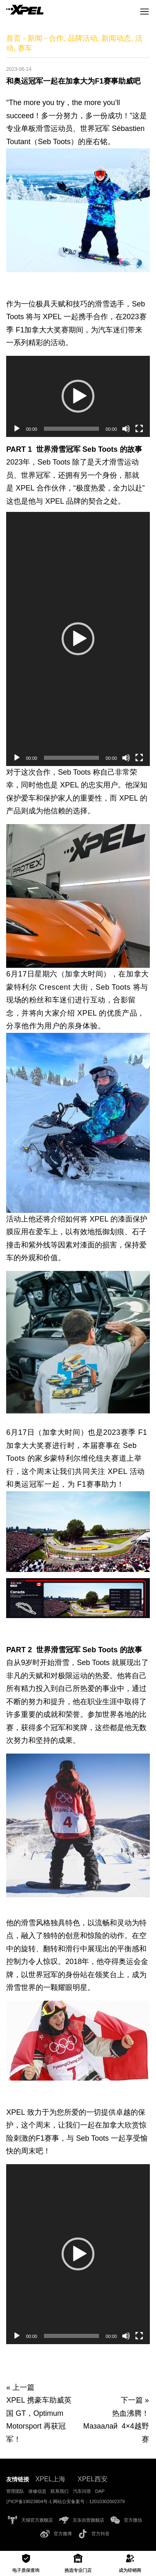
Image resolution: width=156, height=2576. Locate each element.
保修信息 (37, 2491)
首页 (13, 38)
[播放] (17, 429)
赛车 (25, 48)
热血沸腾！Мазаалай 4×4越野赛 (116, 2426)
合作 (56, 38)
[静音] (126, 429)
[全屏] (139, 429)
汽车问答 (82, 2491)
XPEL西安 (93, 2479)
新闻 (35, 38)
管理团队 (15, 2491)
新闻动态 (116, 38)
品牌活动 (82, 38)
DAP (100, 2491)
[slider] (71, 429)
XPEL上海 (50, 2479)
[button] (78, 396)
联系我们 (59, 2491)
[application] (78, 396)
